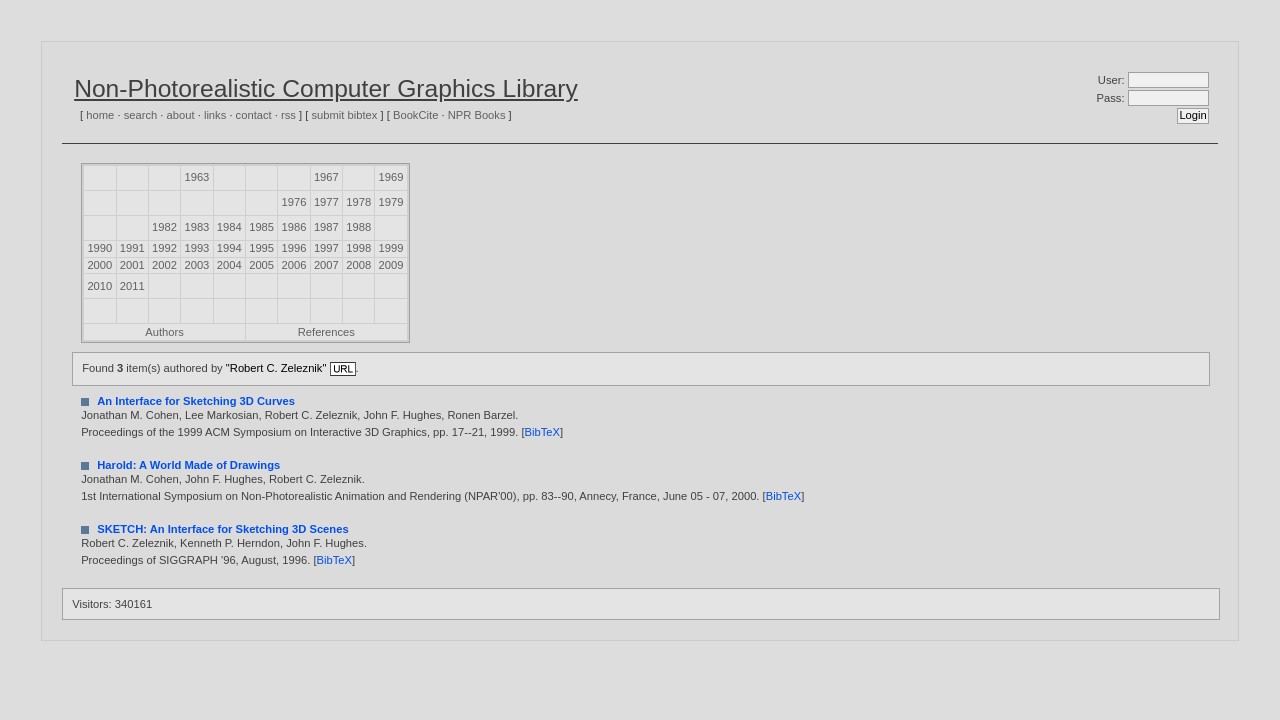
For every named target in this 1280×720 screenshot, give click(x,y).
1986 (294, 227)
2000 (99, 265)
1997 (326, 248)
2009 (391, 265)
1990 (99, 248)
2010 (99, 286)
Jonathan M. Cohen (130, 415)
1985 (261, 227)
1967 (326, 177)
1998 (358, 248)
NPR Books (477, 115)
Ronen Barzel (481, 415)
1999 (391, 248)
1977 (326, 202)
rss (288, 115)
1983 (196, 227)
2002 (164, 265)
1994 (229, 248)
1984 (229, 227)
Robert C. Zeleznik (311, 415)
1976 (294, 202)
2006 (294, 265)
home (100, 115)
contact (254, 115)
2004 (229, 265)
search (141, 115)
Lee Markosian (221, 415)
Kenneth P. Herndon (230, 543)
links (215, 115)
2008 (358, 265)
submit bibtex (344, 115)
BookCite (415, 115)
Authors (164, 332)
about (181, 115)
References (326, 332)
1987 (326, 227)
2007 (326, 265)
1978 (358, 202)
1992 (164, 248)
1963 (196, 177)
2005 (261, 265)
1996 (294, 248)
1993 (196, 248)
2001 (132, 265)
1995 (261, 248)
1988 (358, 227)
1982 (164, 227)
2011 (132, 286)
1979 (391, 202)
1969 (391, 177)
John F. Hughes (403, 415)
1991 (132, 248)
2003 (196, 265)
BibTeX (542, 432)
